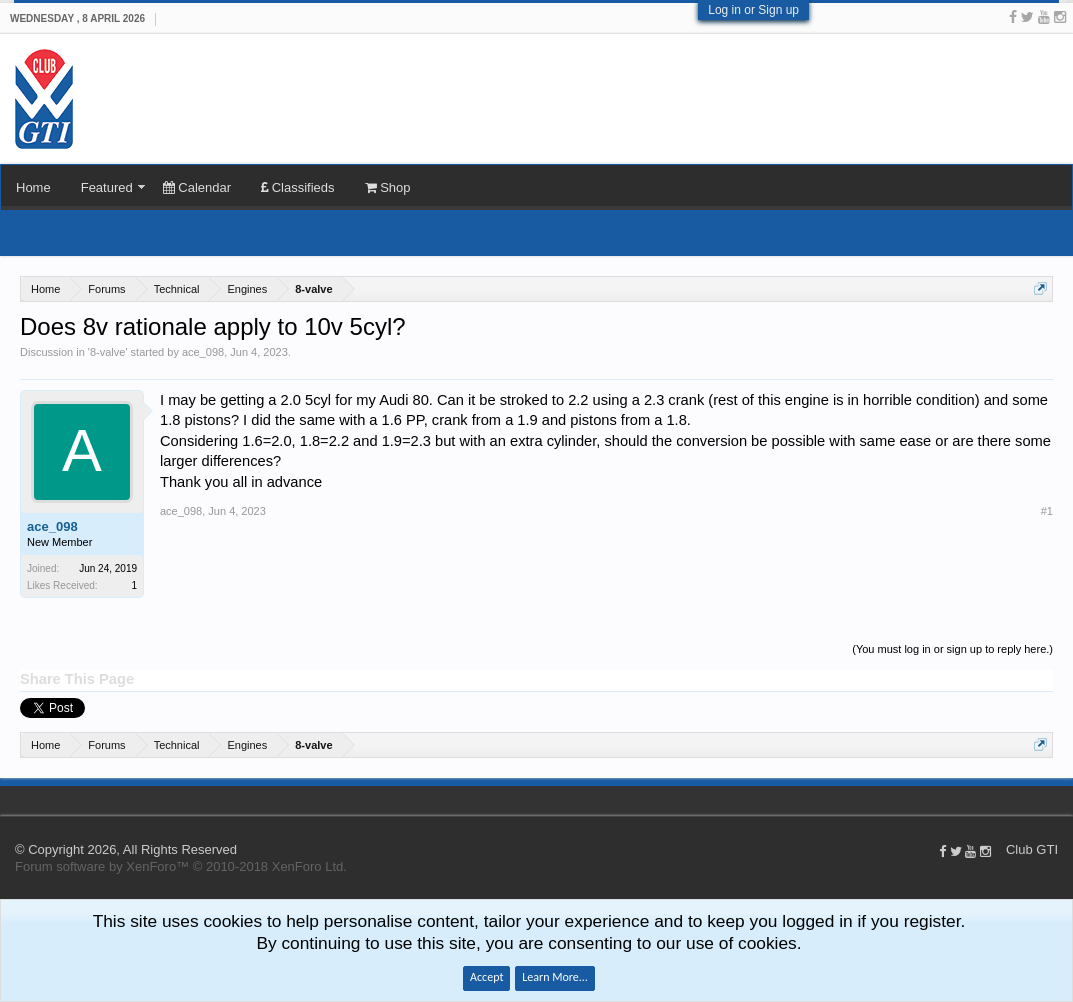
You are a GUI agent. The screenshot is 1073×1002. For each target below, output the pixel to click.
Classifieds (297, 187)
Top (1063, 799)
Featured (107, 187)
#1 (1047, 511)
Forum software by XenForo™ (181, 866)
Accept (486, 977)
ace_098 (203, 352)
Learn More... (555, 977)
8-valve (107, 352)
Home (33, 187)
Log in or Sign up (753, 10)
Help (1043, 799)
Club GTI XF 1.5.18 (10, 799)
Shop (388, 187)
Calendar (197, 187)
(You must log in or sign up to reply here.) (952, 649)
